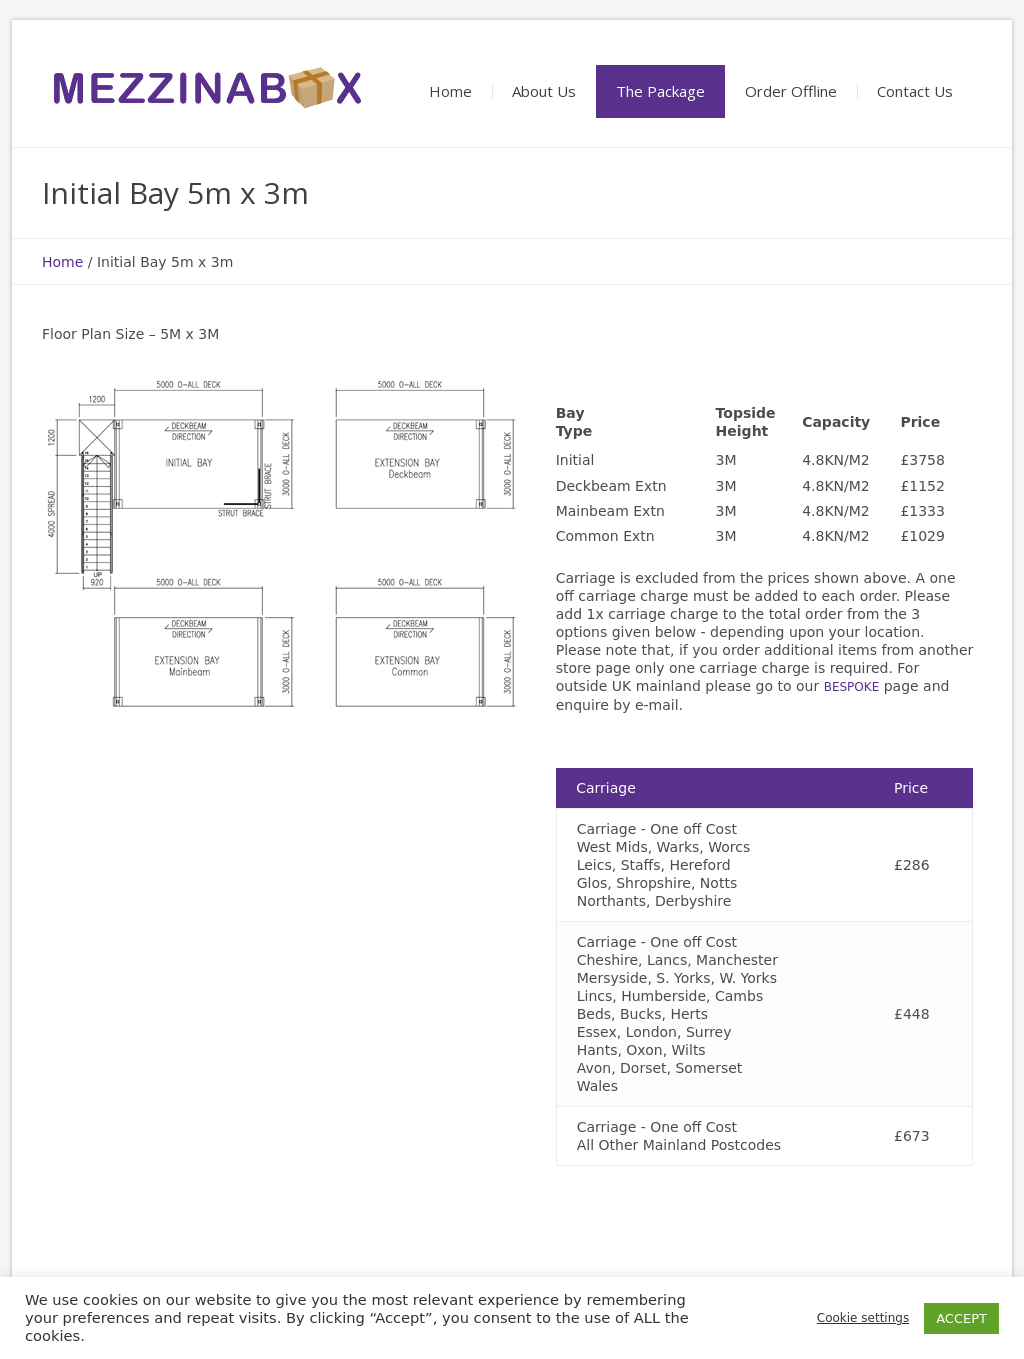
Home (62, 262)
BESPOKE (852, 687)
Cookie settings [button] (863, 1318)
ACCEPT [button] (961, 1318)
